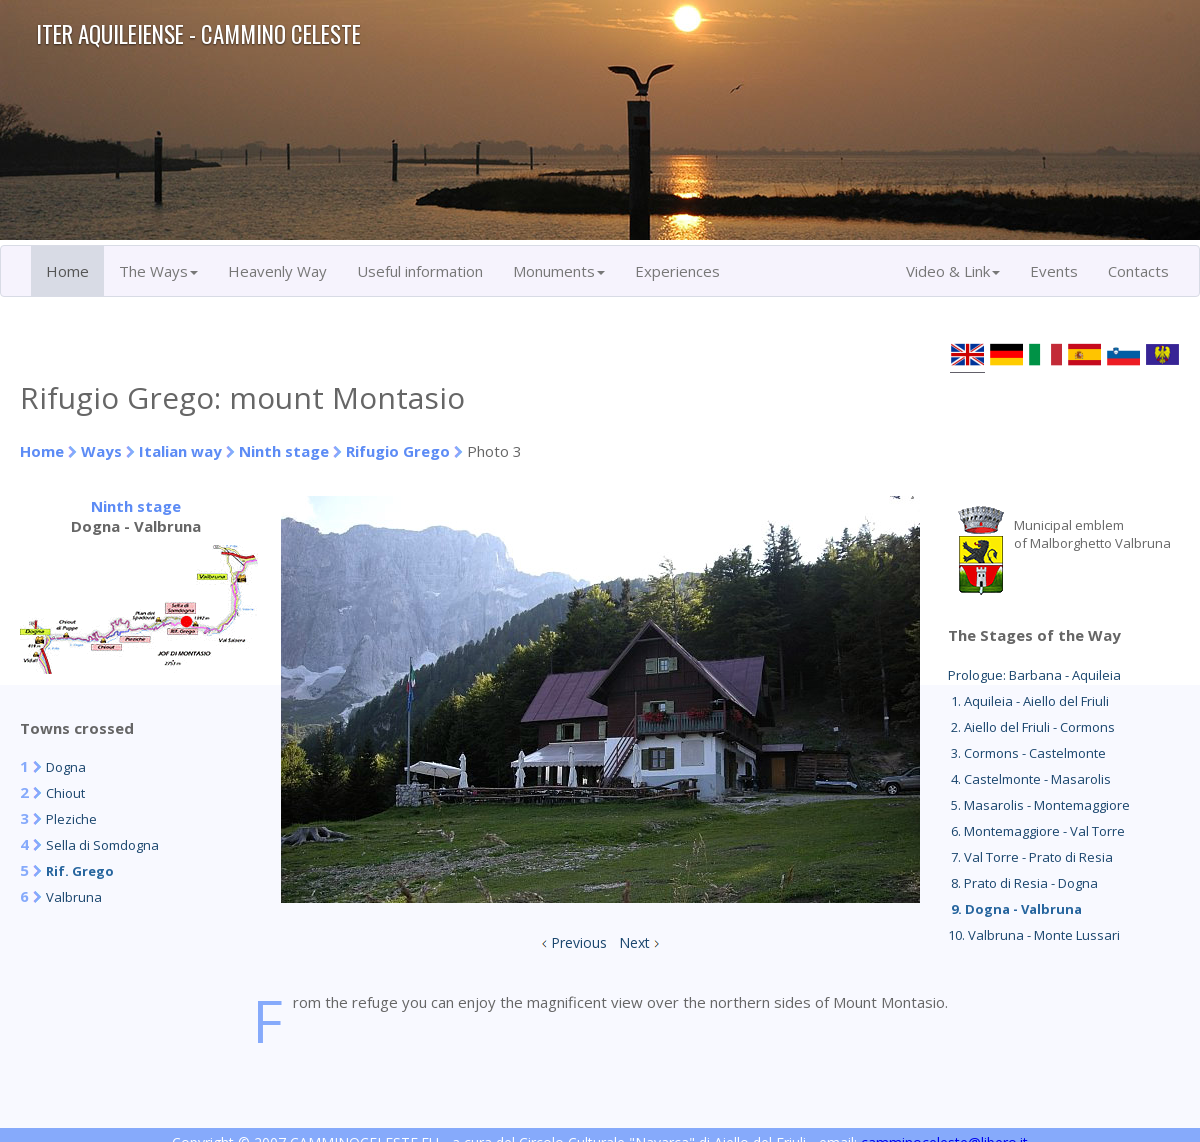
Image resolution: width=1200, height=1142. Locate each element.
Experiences (677, 271)
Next (634, 942)
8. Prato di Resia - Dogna (1023, 883)
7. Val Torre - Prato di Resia (1030, 857)
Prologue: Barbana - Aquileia (1034, 675)
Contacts (1138, 271)
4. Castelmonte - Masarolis (1029, 779)
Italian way (180, 451)
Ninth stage (284, 451)
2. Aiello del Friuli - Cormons (1031, 727)
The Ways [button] (158, 271)
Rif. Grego (80, 871)
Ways (101, 451)
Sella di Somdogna (102, 845)
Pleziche (71, 819)
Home (67, 271)
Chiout (65, 793)
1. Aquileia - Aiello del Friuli (1028, 701)
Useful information (420, 271)
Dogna (66, 767)
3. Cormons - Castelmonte (1027, 753)
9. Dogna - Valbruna (1015, 909)
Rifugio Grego (398, 451)
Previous (579, 942)
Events (1054, 271)
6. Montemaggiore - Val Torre (1036, 831)
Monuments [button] (559, 271)
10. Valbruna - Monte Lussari (1034, 935)
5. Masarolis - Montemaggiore (1039, 805)
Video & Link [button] (953, 271)
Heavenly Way (277, 271)
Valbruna (74, 897)
